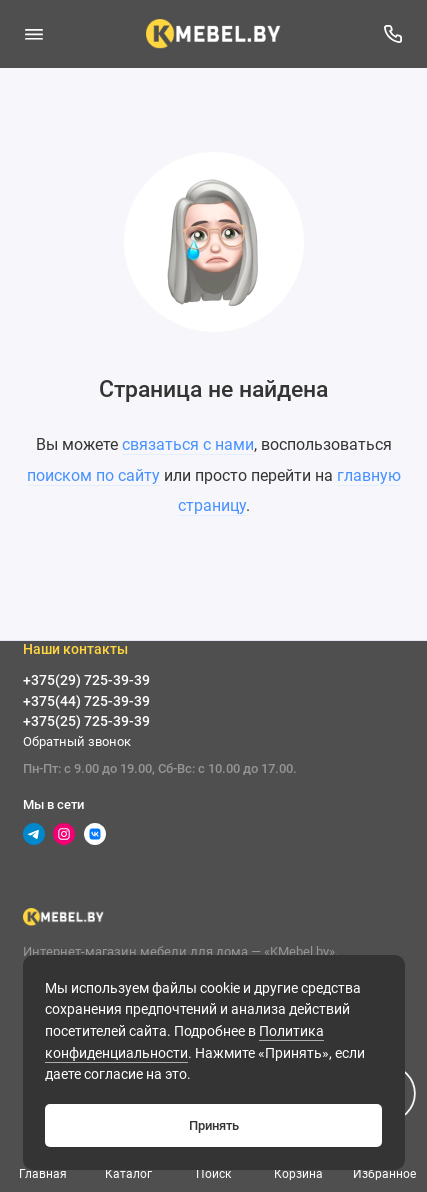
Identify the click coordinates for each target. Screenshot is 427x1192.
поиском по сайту (93, 475)
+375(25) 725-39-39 (86, 721)
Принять (214, 1125)
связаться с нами (188, 444)
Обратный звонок (77, 741)
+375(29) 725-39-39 (86, 680)
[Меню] (34, 34)
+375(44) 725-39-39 (86, 701)
